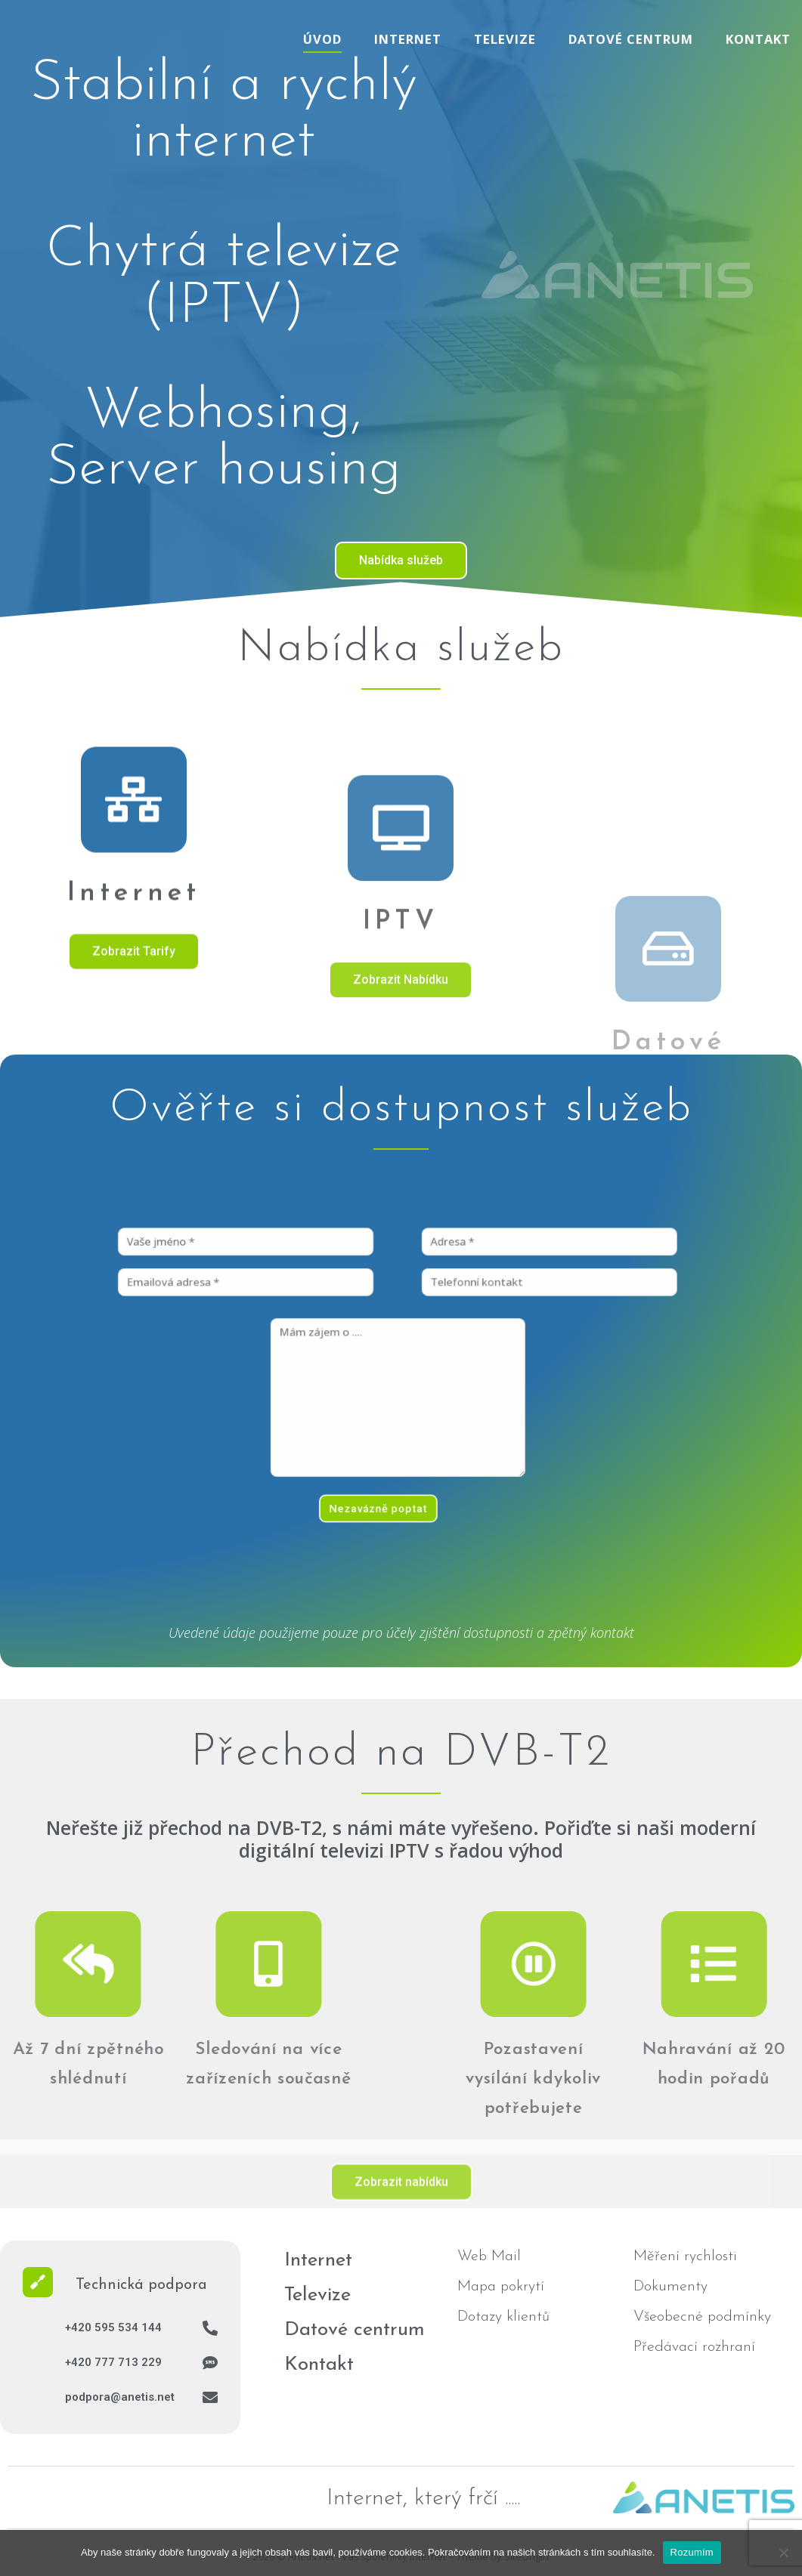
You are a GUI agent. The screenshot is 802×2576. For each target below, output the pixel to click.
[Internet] (134, 912)
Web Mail (489, 2256)
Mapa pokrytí (500, 2286)
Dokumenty (670, 2286)
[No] (783, 2552)
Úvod (322, 39)
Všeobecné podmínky (702, 2316)
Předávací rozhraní (694, 2347)
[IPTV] (401, 1032)
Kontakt (758, 39)
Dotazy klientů (503, 2316)
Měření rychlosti (685, 2256)
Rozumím (692, 2552)
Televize (505, 39)
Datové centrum (630, 39)
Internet (407, 39)
